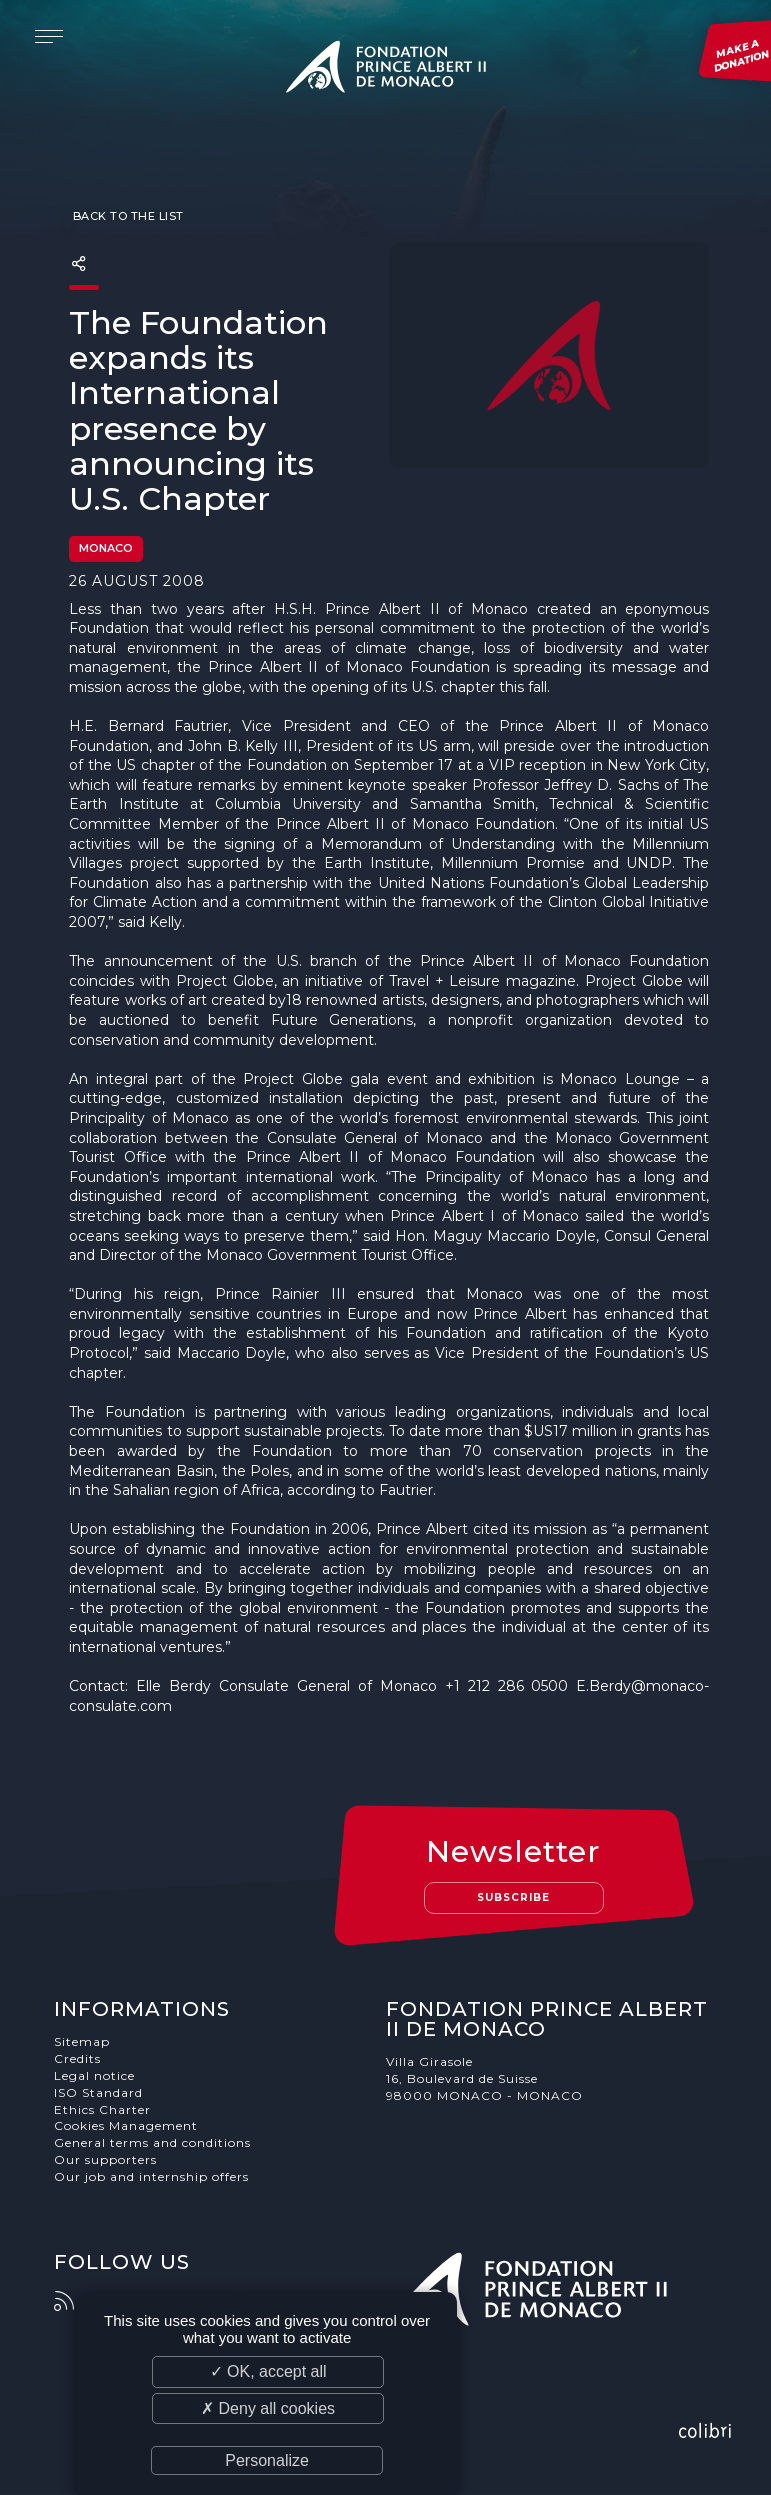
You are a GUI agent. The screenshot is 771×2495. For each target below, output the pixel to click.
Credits (77, 2058)
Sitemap (82, 2041)
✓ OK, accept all (268, 2371)
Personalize (267, 2460)
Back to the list (126, 216)
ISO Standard (98, 2092)
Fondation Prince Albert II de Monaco (386, 70)
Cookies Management (126, 2125)
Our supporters (105, 2159)
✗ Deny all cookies (268, 2408)
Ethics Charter (102, 2109)
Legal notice (94, 2075)
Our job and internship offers (151, 2176)
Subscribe (513, 1897)
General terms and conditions (152, 2142)
